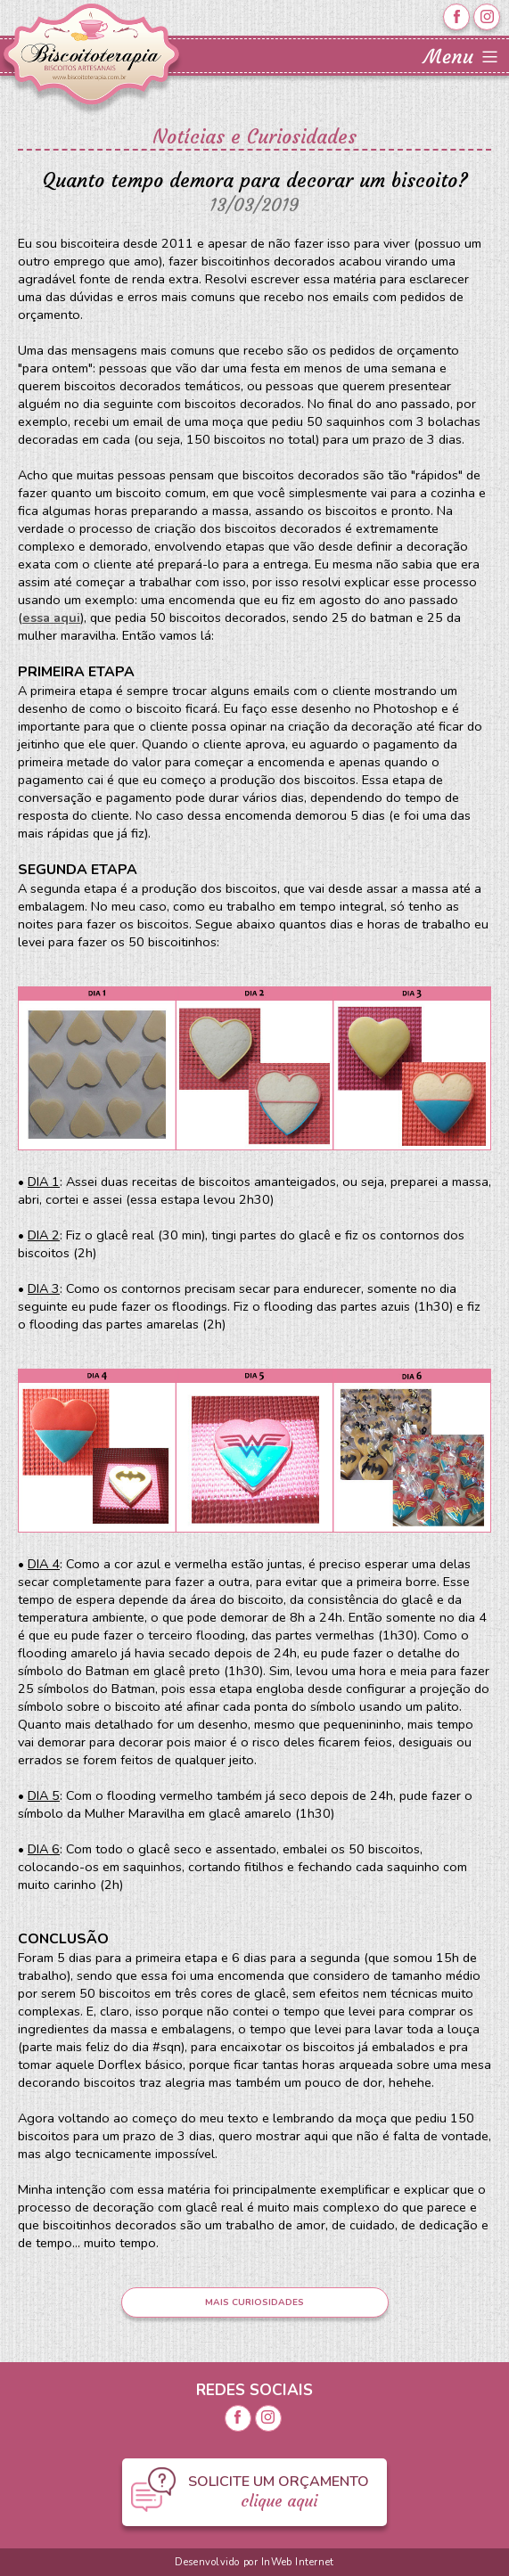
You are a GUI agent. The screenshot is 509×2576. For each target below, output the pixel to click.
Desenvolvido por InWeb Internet (254, 2562)
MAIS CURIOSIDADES (254, 2302)
